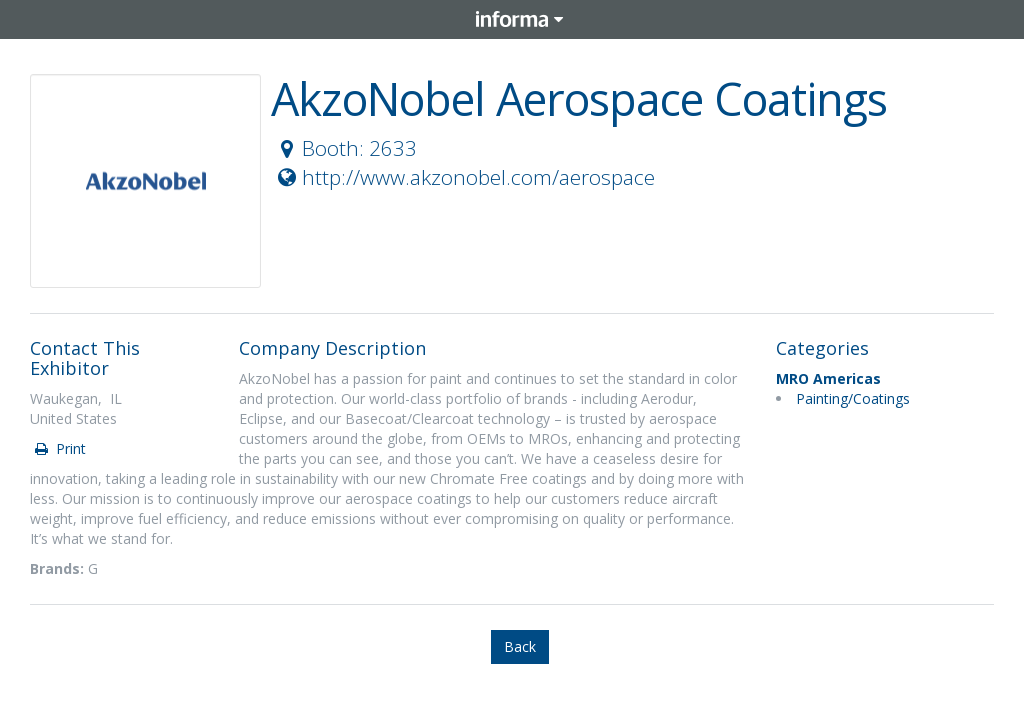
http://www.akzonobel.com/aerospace (464, 177)
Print (59, 448)
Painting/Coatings (853, 398)
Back (520, 646)
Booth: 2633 (345, 148)
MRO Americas (828, 378)
